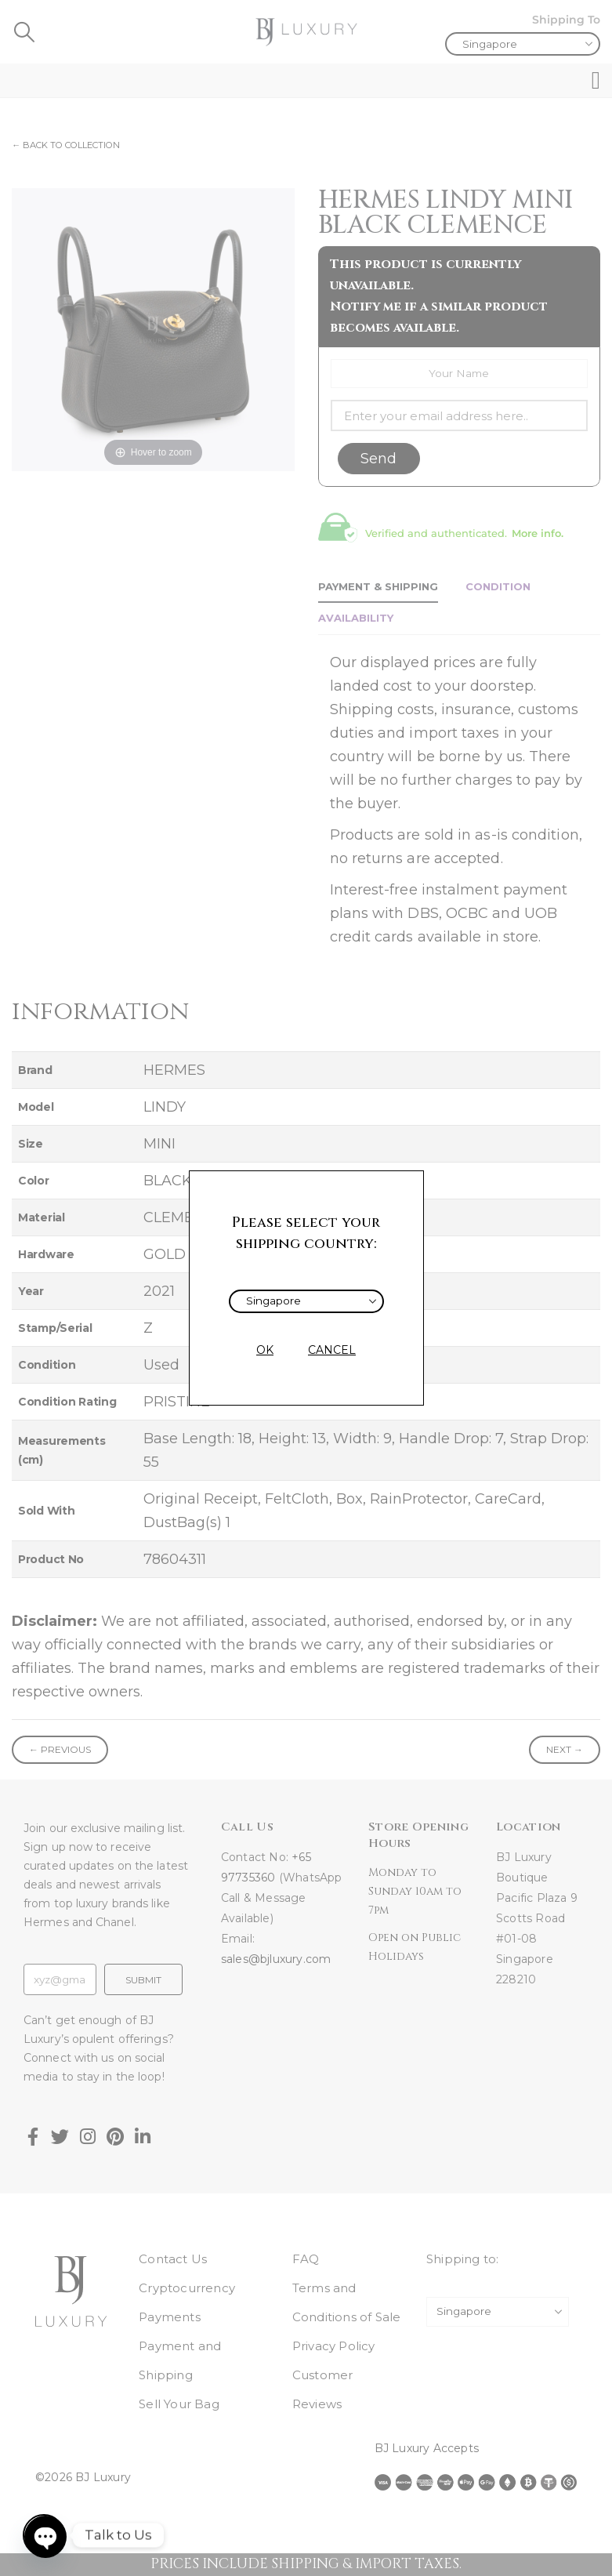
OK (264, 1350)
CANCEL (332, 1350)
